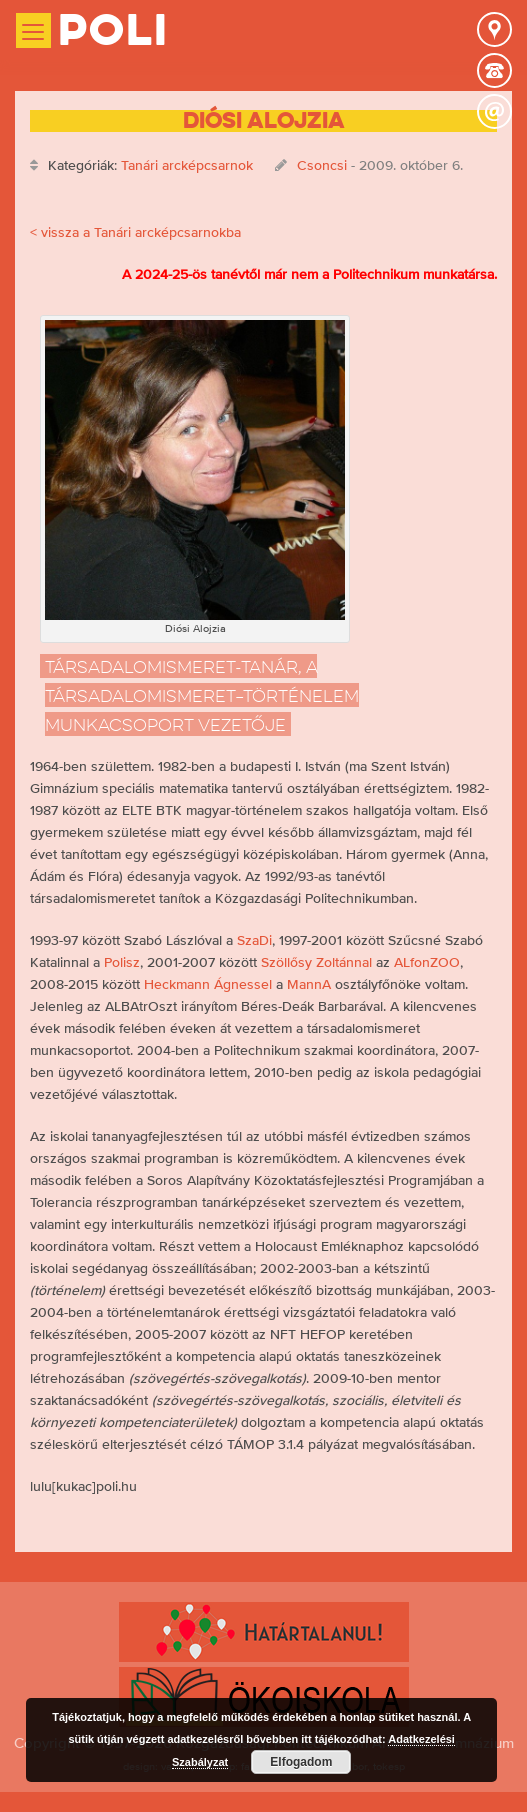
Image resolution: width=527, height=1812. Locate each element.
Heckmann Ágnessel (208, 984)
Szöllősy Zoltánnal (316, 962)
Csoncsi (322, 165)
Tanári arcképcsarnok (187, 165)
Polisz (122, 962)
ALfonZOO (427, 962)
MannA (309, 984)
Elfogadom (301, 1762)
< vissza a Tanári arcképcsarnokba (135, 232)
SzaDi (254, 940)
